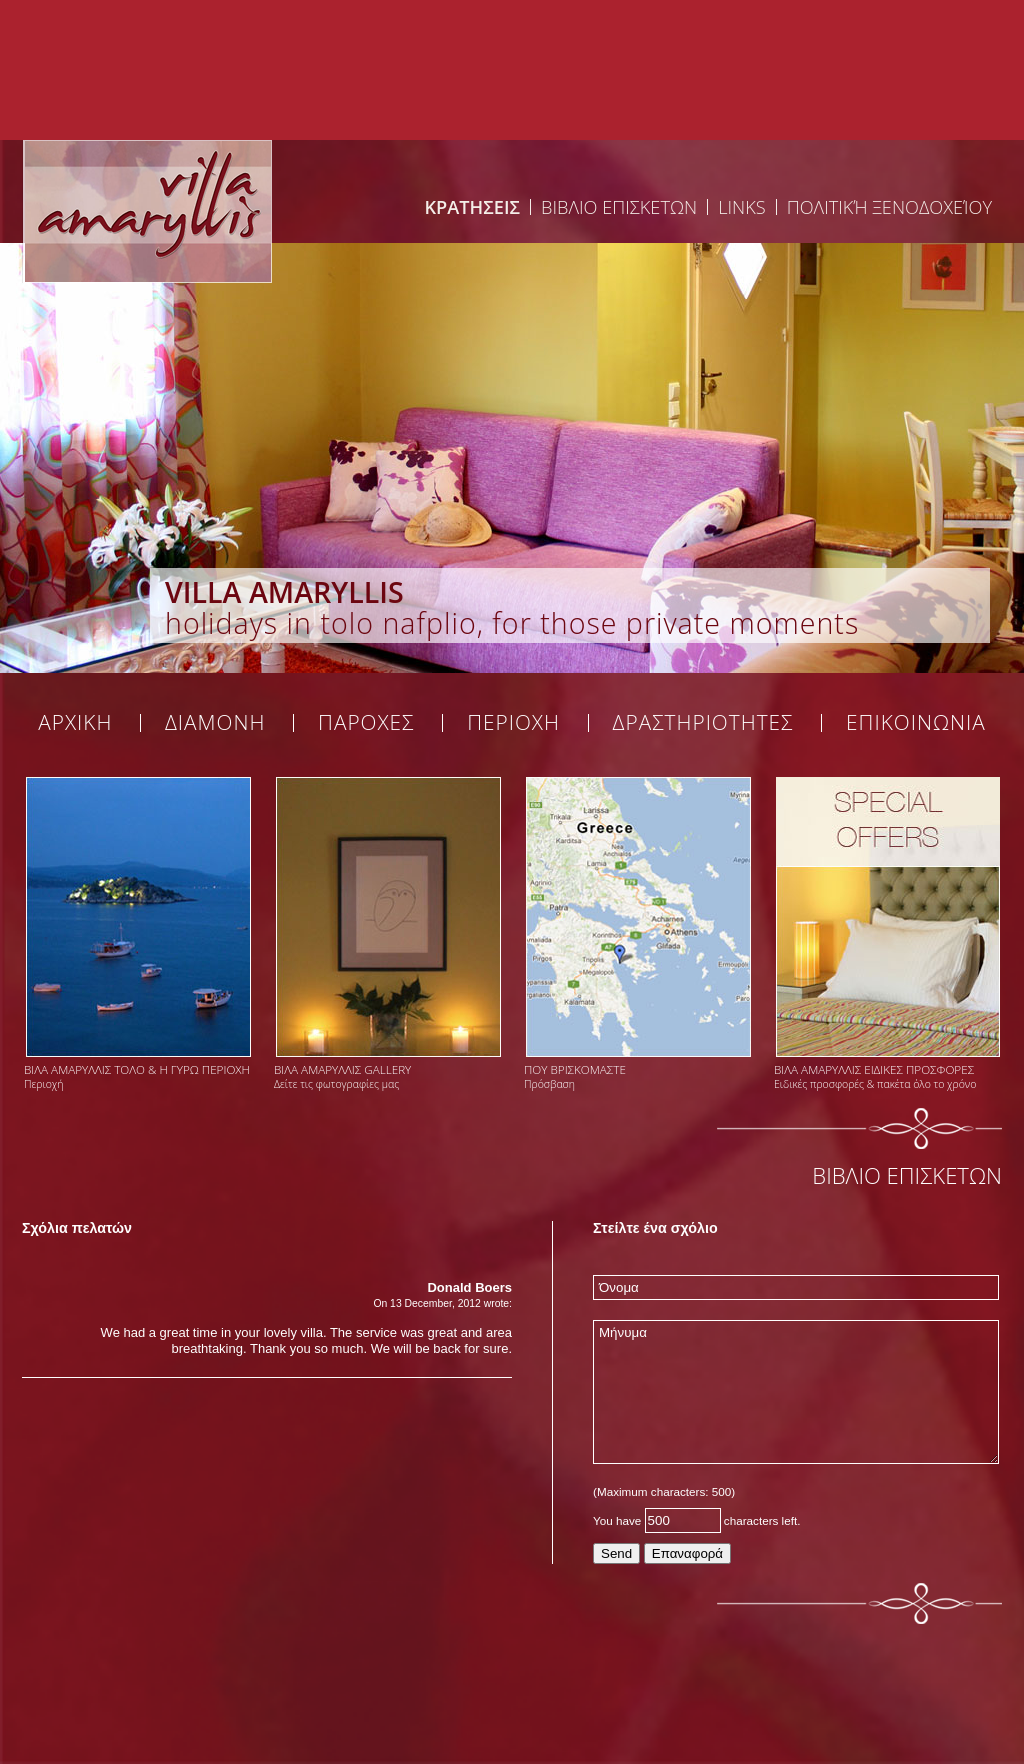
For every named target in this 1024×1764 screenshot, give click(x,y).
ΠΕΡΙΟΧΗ (513, 723)
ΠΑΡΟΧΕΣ (366, 723)
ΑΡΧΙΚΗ (75, 723)
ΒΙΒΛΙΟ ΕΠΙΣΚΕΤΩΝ (619, 207)
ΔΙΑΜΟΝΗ (215, 723)
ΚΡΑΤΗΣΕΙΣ (472, 207)
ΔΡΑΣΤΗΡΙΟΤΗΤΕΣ (703, 723)
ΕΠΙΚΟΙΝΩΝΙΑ (916, 723)
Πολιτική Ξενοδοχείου (889, 207)
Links (742, 207)
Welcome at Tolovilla (147, 210)
